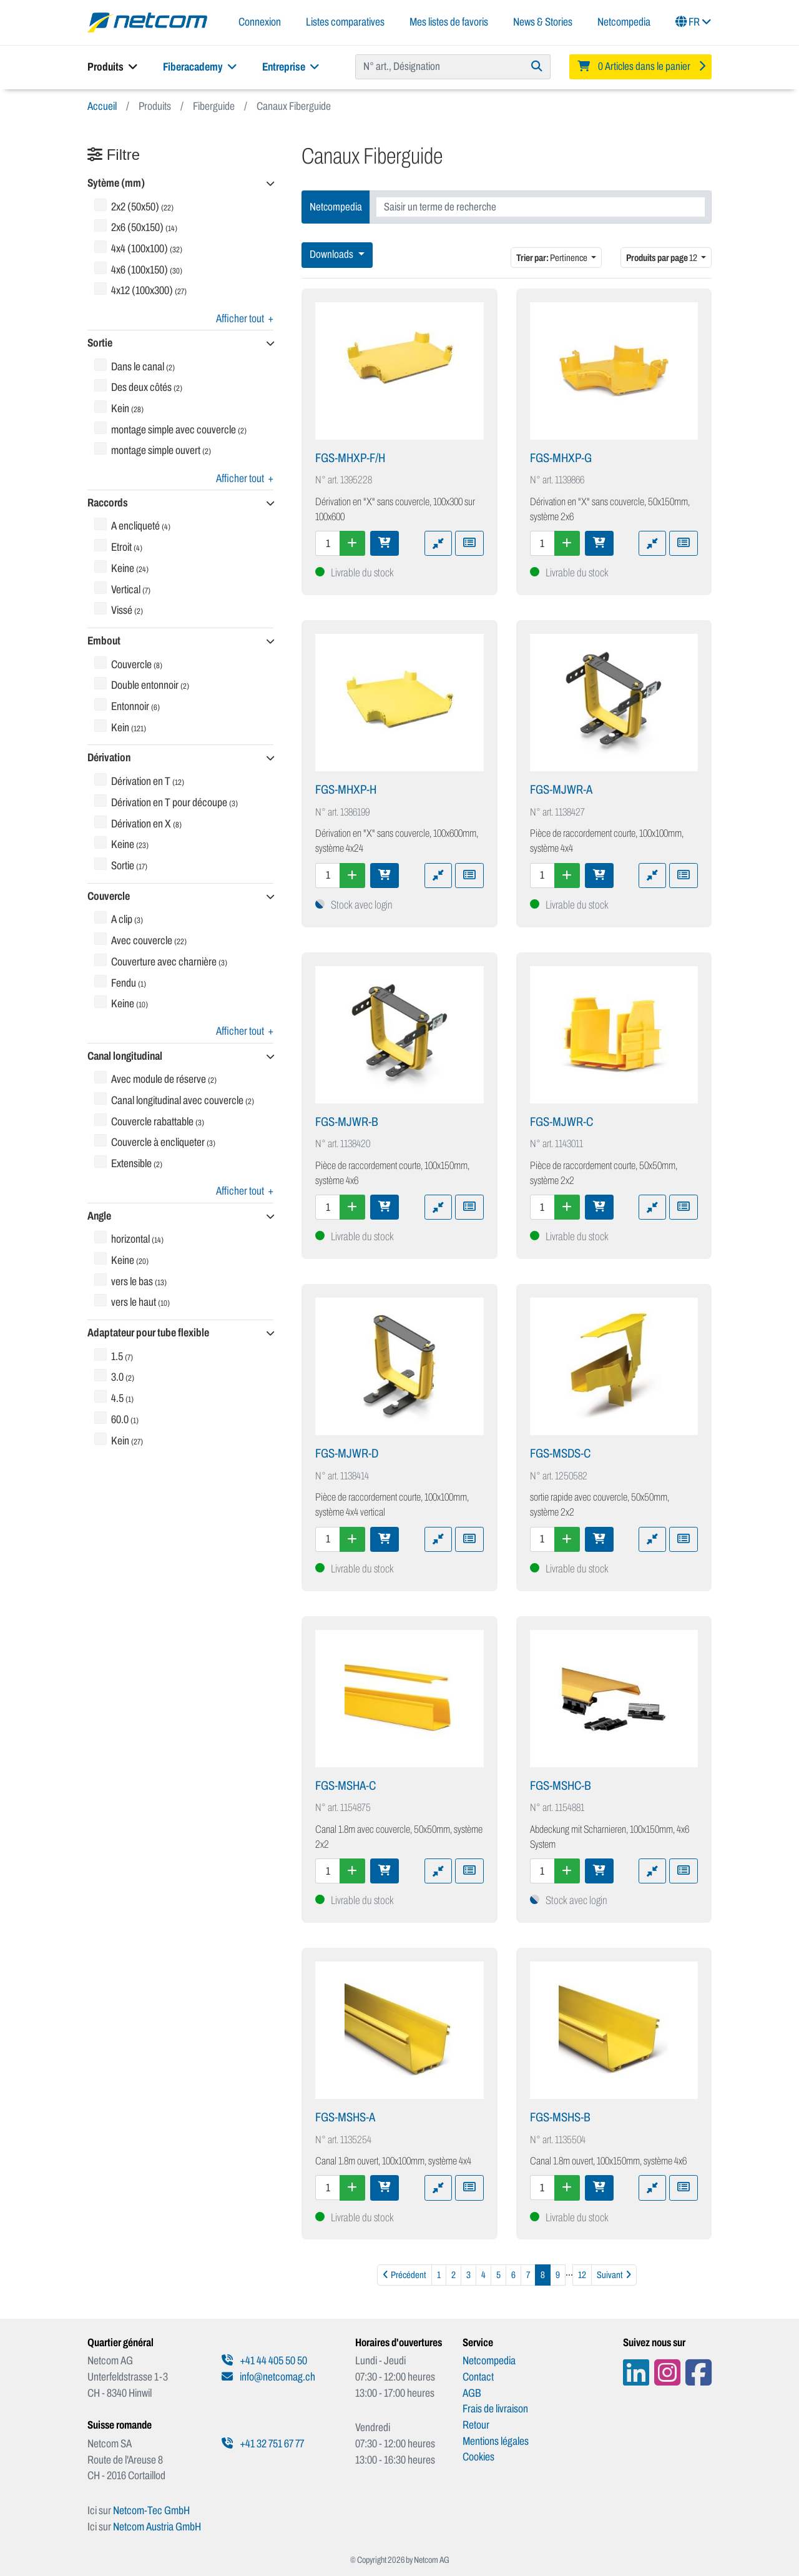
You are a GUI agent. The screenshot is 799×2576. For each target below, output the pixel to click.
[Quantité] (327, 543)
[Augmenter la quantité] (352, 543)
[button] (180, 183)
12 (662, 257)
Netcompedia (623, 22)
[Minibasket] (640, 66)
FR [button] (693, 22)
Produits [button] (112, 67)
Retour (476, 2425)
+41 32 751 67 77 (263, 2443)
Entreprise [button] (291, 67)
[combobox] (540, 207)
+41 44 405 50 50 (264, 2360)
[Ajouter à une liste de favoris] (469, 543)
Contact (478, 2377)
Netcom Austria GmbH (157, 2526)
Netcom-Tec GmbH (151, 2510)
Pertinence (552, 257)
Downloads (332, 254)
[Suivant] (614, 2274)
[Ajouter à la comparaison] (438, 543)
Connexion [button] (259, 22)
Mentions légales (496, 2441)
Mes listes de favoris (448, 22)
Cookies (478, 2456)
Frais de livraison (495, 2408)
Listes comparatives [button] (345, 22)
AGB (472, 2393)
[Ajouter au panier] (384, 543)
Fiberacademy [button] (200, 67)
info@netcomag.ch (268, 2377)
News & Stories (542, 22)
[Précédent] (404, 2274)
